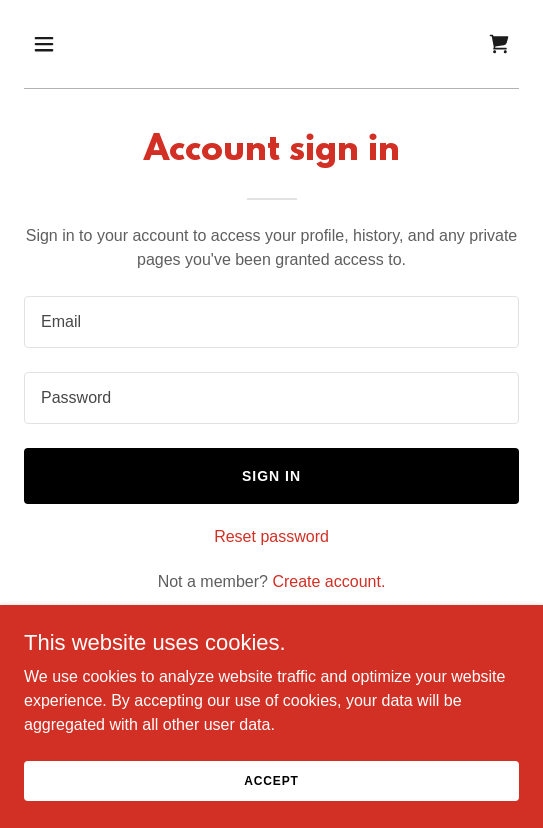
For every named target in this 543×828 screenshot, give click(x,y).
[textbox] (271, 322)
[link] (499, 44)
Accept (271, 780)
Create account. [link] (328, 581)
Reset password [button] (271, 536)
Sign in (271, 476)
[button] (61, 44)
